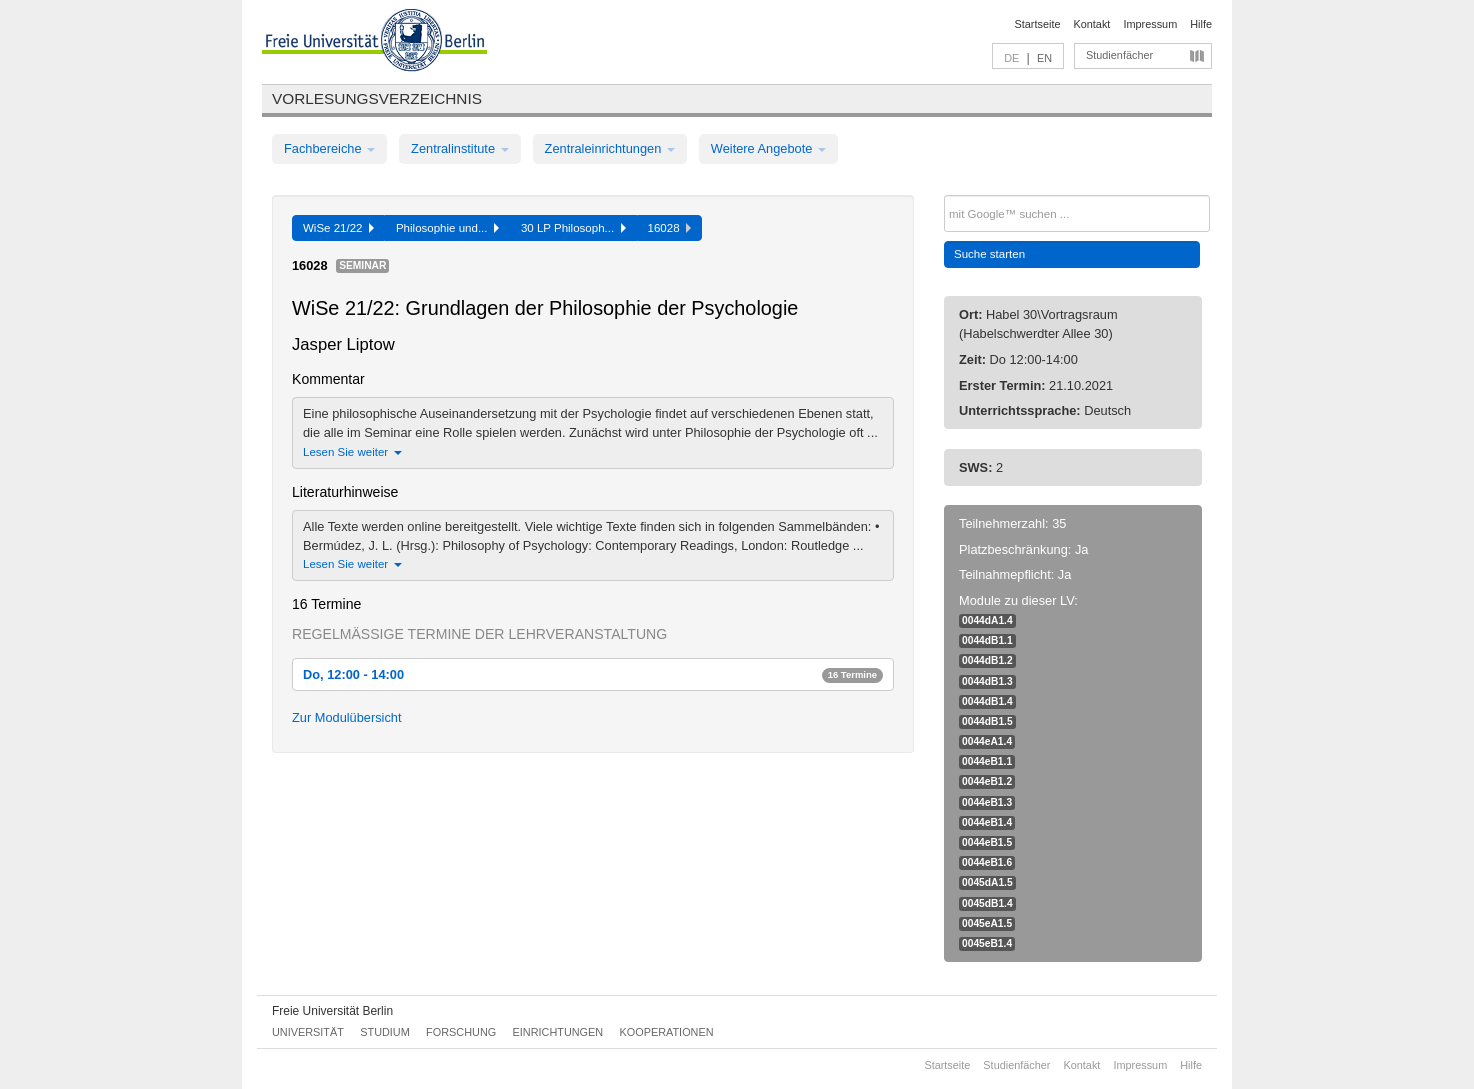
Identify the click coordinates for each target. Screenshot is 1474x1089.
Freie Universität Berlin (332, 1011)
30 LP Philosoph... (573, 228)
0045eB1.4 (987, 943)
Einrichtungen (558, 1032)
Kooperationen (667, 1032)
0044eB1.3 (987, 802)
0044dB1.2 (987, 660)
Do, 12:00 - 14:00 (593, 674)
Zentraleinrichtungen (610, 148)
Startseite (1038, 24)
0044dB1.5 (987, 721)
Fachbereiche (329, 148)
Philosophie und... (447, 228)
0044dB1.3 (987, 681)
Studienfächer (1119, 55)
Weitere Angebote (768, 148)
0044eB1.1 (987, 761)
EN (1044, 58)
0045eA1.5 (987, 923)
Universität (308, 1032)
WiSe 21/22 (338, 228)
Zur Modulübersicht (347, 717)
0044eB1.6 (987, 862)
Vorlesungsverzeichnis (377, 98)
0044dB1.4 (987, 701)
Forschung (461, 1032)
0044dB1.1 (987, 640)
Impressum (1150, 24)
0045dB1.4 (987, 903)
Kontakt (1092, 24)
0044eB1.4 (987, 822)
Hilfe (1201, 24)
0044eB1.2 (987, 781)
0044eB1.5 (987, 842)
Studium (385, 1032)
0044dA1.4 (987, 620)
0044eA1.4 (987, 741)
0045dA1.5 (987, 882)
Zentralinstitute (460, 148)
